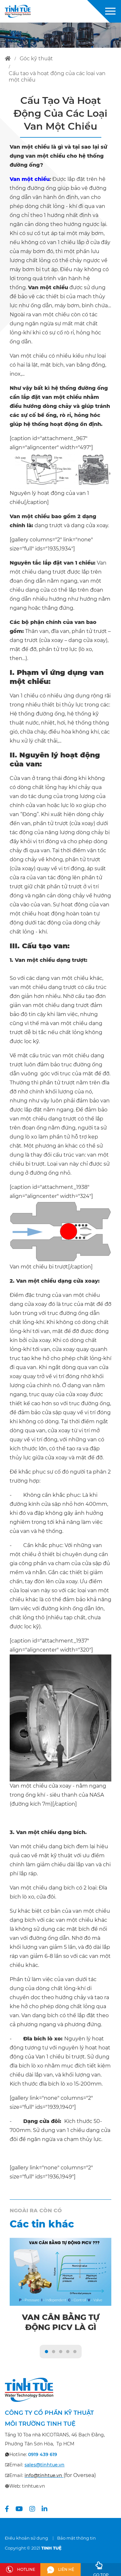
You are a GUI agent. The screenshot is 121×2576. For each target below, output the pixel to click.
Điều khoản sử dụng (26, 2538)
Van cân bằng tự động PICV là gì (60, 2322)
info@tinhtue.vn (43, 2475)
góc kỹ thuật (36, 58)
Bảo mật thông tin (76, 2538)
